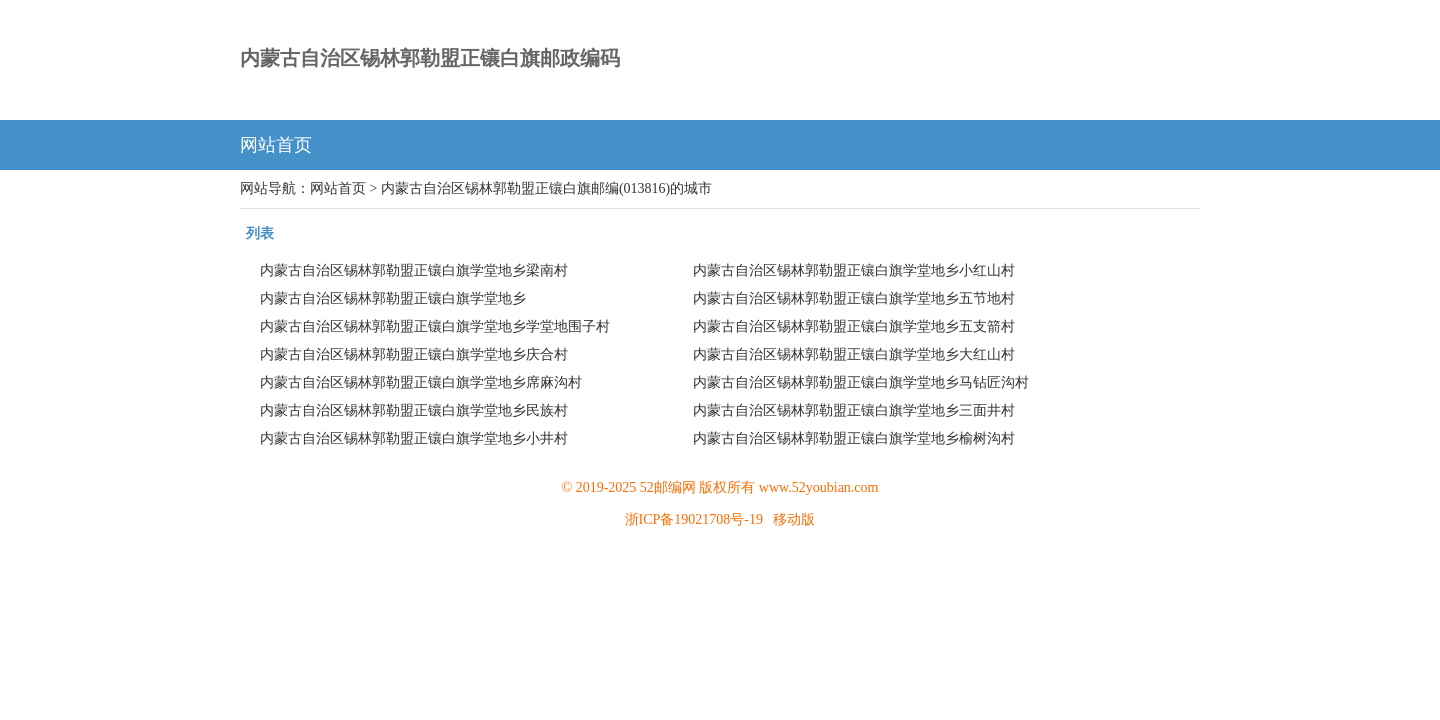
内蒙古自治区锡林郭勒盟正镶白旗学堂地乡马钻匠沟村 (861, 382)
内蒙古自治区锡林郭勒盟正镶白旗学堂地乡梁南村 (414, 270)
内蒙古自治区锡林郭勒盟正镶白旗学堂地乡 (393, 298)
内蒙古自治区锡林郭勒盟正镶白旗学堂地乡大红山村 (854, 354)
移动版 (794, 519)
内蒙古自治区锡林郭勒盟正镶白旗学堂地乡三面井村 (854, 410)
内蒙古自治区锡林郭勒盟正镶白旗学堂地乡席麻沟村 (421, 382)
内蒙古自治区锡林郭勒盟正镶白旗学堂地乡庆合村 (414, 354)
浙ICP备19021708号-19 (694, 519)
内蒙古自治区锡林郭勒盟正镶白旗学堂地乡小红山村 (854, 270)
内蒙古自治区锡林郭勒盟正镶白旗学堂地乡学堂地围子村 (435, 326)
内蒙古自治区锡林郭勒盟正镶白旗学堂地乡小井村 (414, 438)
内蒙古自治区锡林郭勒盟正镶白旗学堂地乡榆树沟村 (854, 438)
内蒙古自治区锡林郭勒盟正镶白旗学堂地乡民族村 (414, 410)
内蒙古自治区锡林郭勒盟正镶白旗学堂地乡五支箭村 (854, 326)
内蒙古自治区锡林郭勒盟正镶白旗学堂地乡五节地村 (854, 298)
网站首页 (276, 145)
